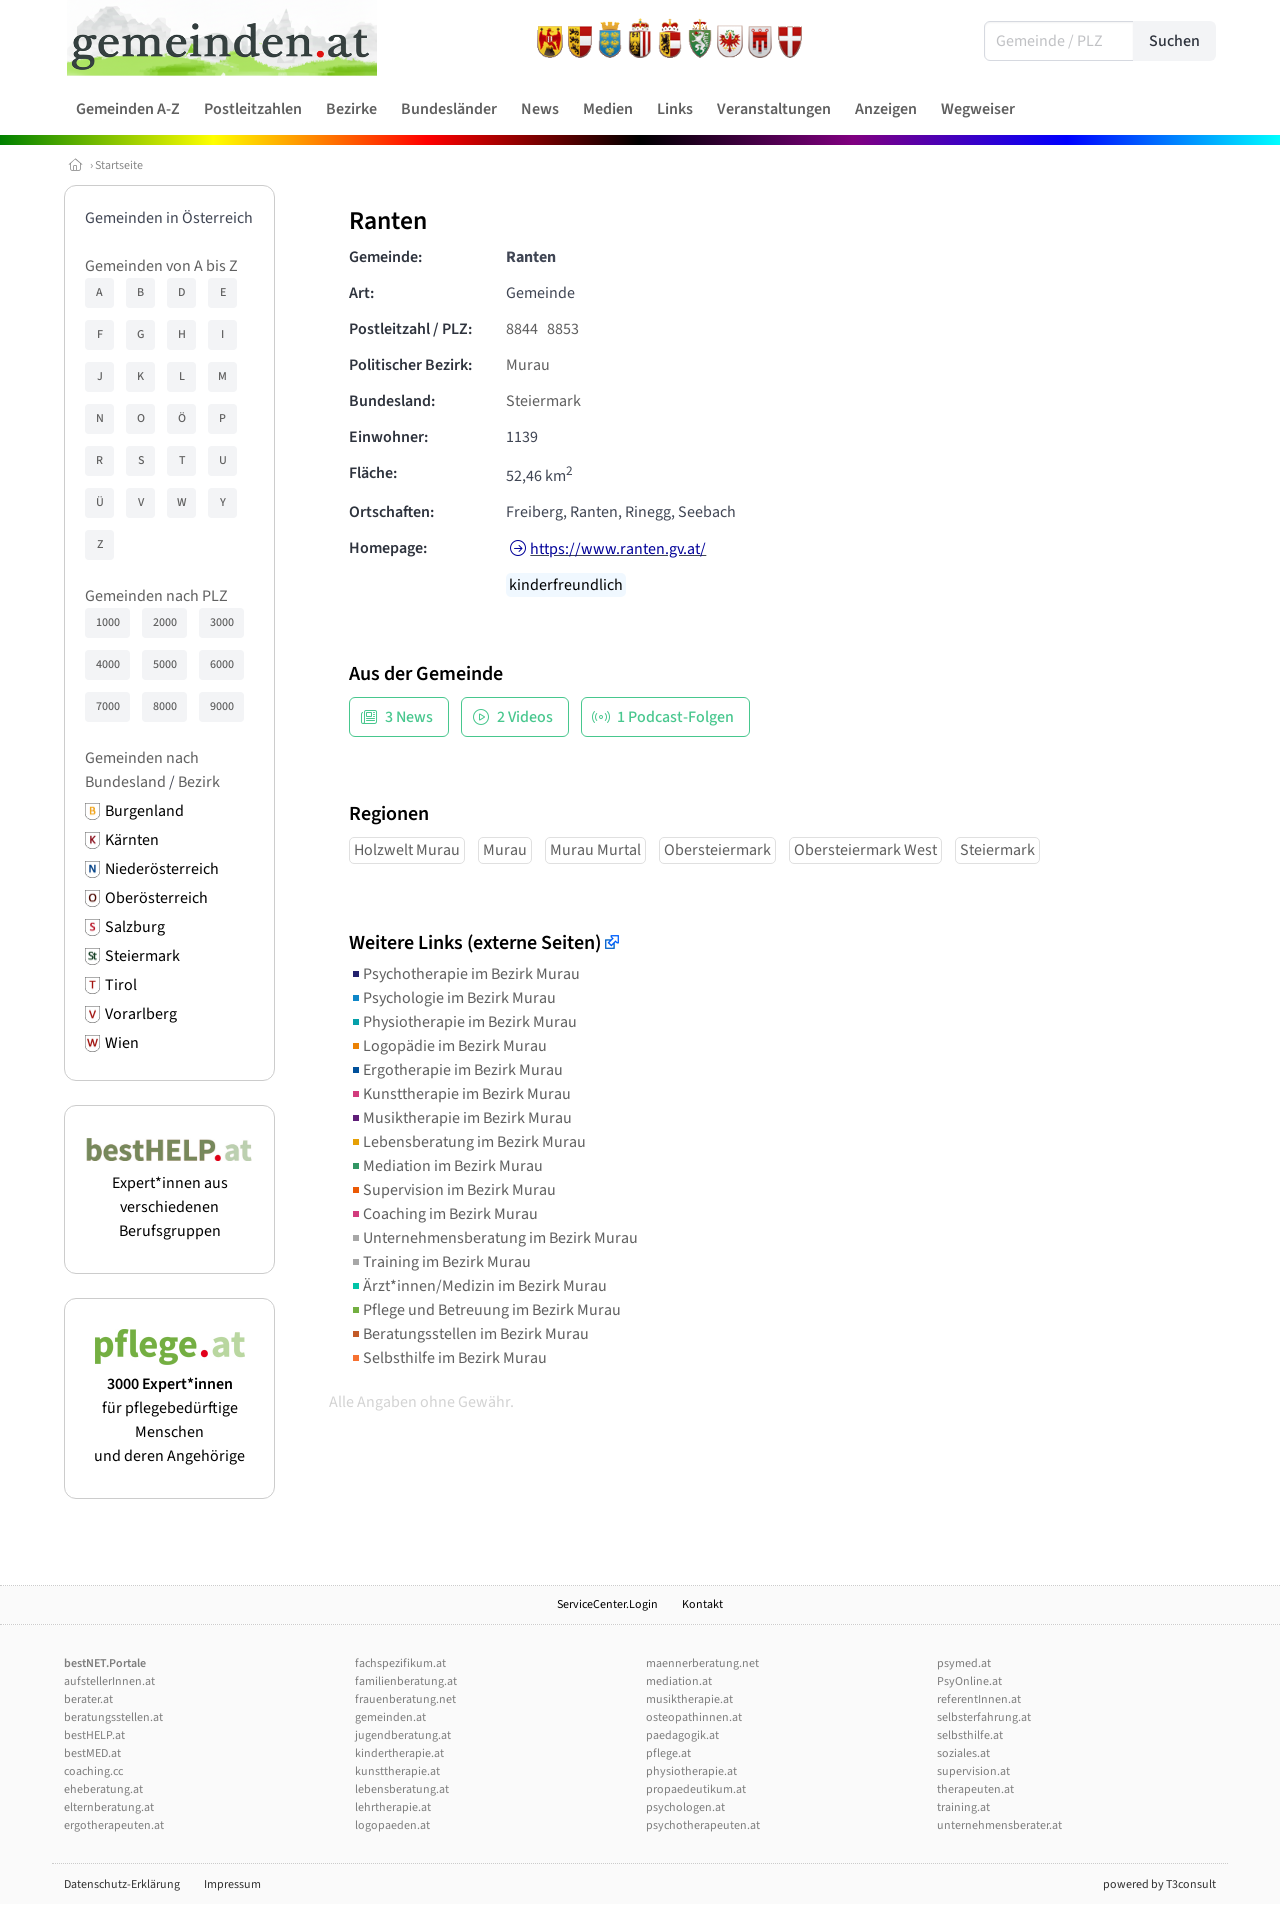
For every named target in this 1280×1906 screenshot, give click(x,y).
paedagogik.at (682, 1735)
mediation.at (679, 1681)
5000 (165, 664)
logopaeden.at (392, 1825)
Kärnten (132, 840)
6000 (222, 664)
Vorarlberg (141, 1014)
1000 (108, 622)
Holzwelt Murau (407, 850)
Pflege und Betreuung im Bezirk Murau (485, 1310)
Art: (361, 293)
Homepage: (388, 548)
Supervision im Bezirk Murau (452, 1190)
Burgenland (144, 811)
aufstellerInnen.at (109, 1681)
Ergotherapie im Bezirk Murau (456, 1070)
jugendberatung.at (403, 1735)
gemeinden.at (390, 1717)
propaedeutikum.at (696, 1789)
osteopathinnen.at (694, 1717)
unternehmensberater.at (999, 1825)
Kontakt (702, 1604)
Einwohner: (388, 437)
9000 (222, 706)
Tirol (121, 985)
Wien (122, 1043)
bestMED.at (92, 1753)
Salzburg (135, 927)
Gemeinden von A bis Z (161, 266)
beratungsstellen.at (113, 1717)
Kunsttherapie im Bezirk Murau (460, 1094)
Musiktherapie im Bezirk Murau (460, 1118)
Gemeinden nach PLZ (156, 596)
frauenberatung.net (405, 1699)
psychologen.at (685, 1807)
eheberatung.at (103, 1789)
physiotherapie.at (691, 1771)
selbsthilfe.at (970, 1735)
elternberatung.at (109, 1807)
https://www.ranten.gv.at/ (618, 549)
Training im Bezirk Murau (440, 1262)
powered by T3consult (1159, 1884)
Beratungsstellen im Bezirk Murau (469, 1334)
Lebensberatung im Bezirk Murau (467, 1142)
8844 (522, 329)
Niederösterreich (162, 869)
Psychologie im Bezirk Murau (452, 998)
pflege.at (668, 1753)
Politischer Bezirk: (410, 365)
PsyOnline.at (969, 1681)
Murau (528, 365)
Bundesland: (392, 401)
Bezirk (199, 782)
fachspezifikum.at (400, 1663)
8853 (563, 329)
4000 (108, 664)
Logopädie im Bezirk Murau (448, 1046)
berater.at (88, 1699)
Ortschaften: (391, 512)
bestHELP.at (94, 1735)
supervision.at (973, 1771)
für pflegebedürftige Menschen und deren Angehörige (169, 1408)
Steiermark (142, 956)
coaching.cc (93, 1771)
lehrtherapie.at (393, 1807)
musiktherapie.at (689, 1699)
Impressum (232, 1884)
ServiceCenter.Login (607, 1604)
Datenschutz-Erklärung (122, 1884)
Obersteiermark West (865, 850)
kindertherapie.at (399, 1753)
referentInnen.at (979, 1699)
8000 (165, 706)
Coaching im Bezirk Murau (443, 1214)
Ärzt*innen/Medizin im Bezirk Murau (478, 1286)
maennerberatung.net (702, 1663)
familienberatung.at (406, 1681)
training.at (963, 1807)
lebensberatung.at (402, 1789)
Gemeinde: (385, 257)
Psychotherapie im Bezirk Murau (464, 974)
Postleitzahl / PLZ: (410, 329)
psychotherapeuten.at (703, 1825)
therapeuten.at (975, 1789)
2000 (165, 622)
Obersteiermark (717, 850)
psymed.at (964, 1663)
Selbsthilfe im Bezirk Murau (448, 1358)
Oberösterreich (156, 898)
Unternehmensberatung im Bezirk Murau (493, 1238)
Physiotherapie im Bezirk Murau (463, 1022)
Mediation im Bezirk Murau (446, 1166)
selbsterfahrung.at (984, 1717)
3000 (222, 622)
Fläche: (373, 473)
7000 (108, 706)
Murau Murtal (595, 850)
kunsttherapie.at (397, 1771)
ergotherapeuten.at (114, 1825)
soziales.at (963, 1753)
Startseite (119, 165)
